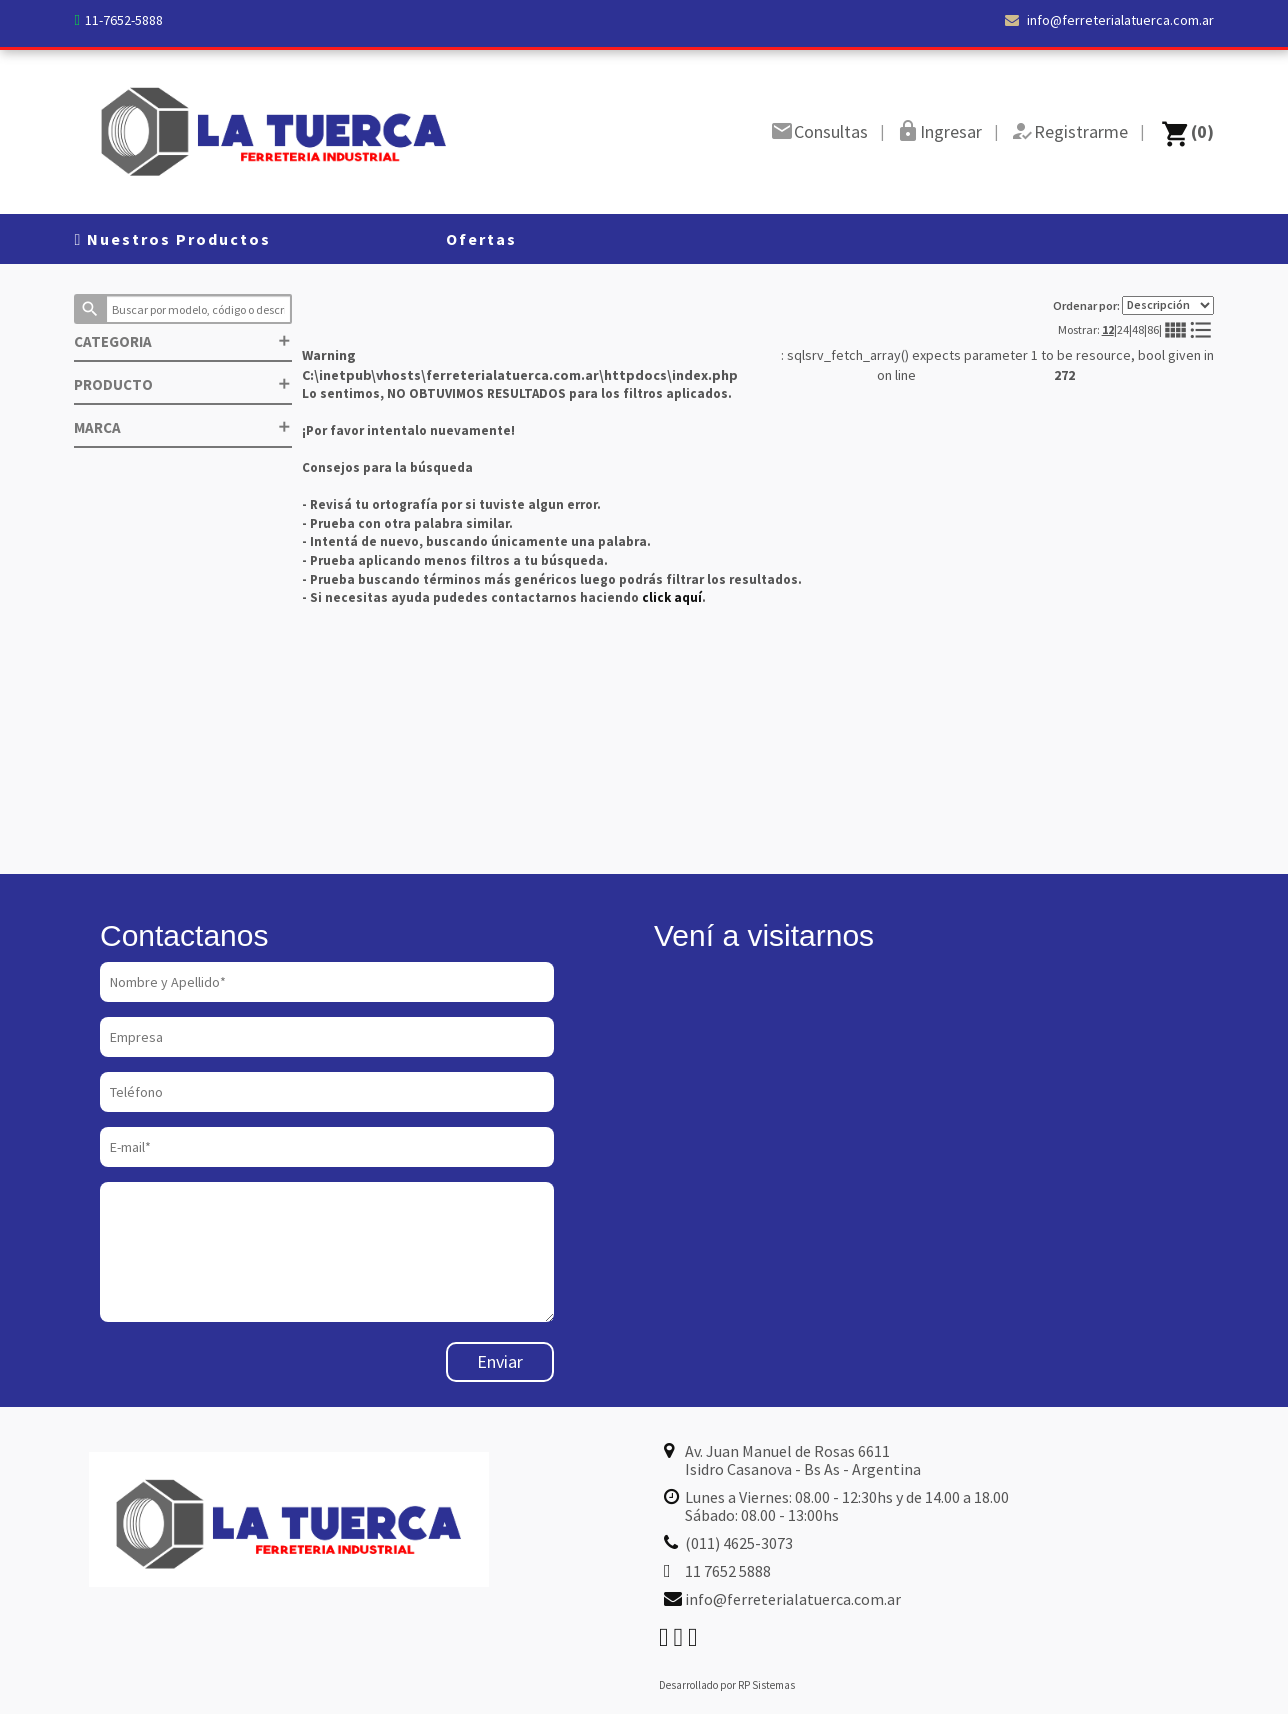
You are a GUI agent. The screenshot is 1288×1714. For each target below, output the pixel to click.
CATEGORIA (183, 341)
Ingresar (951, 131)
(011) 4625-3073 (739, 1543)
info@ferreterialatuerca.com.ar (1109, 20)
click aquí (672, 597)
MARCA (183, 427)
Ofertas (481, 239)
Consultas (831, 131)
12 (1108, 329)
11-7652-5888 (124, 20)
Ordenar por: (1133, 305)
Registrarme (1081, 131)
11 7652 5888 (728, 1571)
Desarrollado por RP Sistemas (727, 1685)
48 (1138, 329)
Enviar (500, 1361)
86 (1153, 329)
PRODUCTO (183, 384)
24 (1123, 329)
